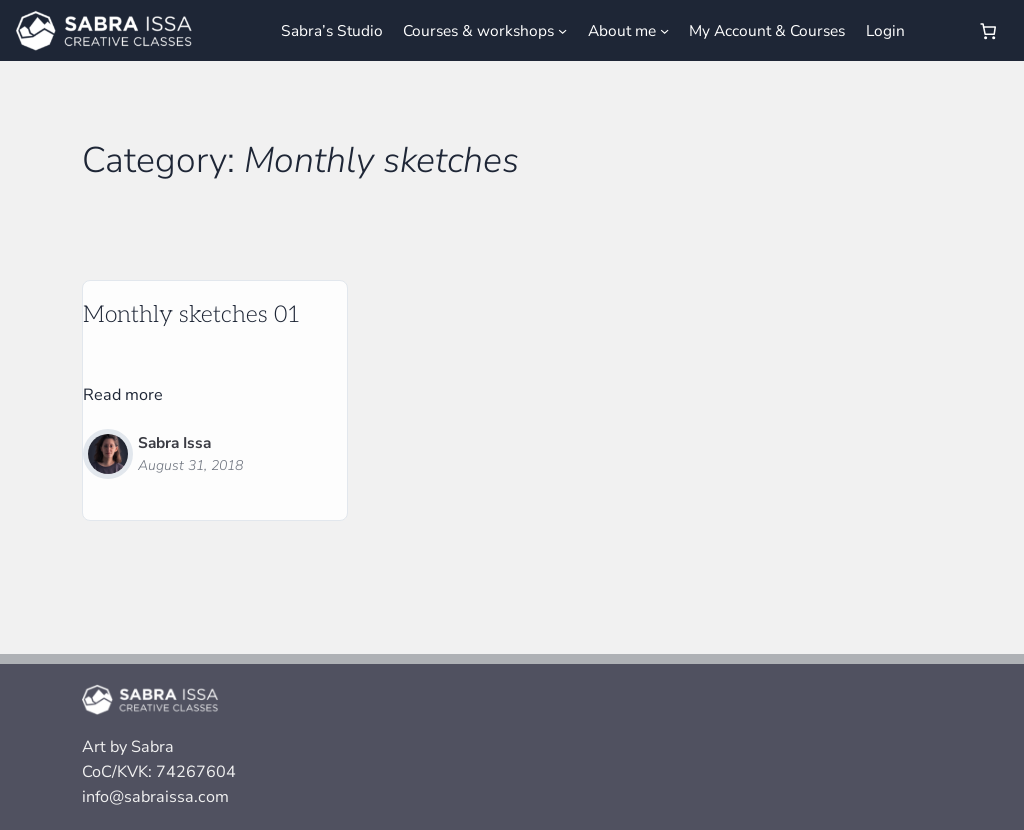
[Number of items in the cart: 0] (988, 30)
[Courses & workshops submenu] (562, 30)
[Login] (940, 31)
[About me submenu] (664, 30)
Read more (123, 395)
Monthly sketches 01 (192, 315)
